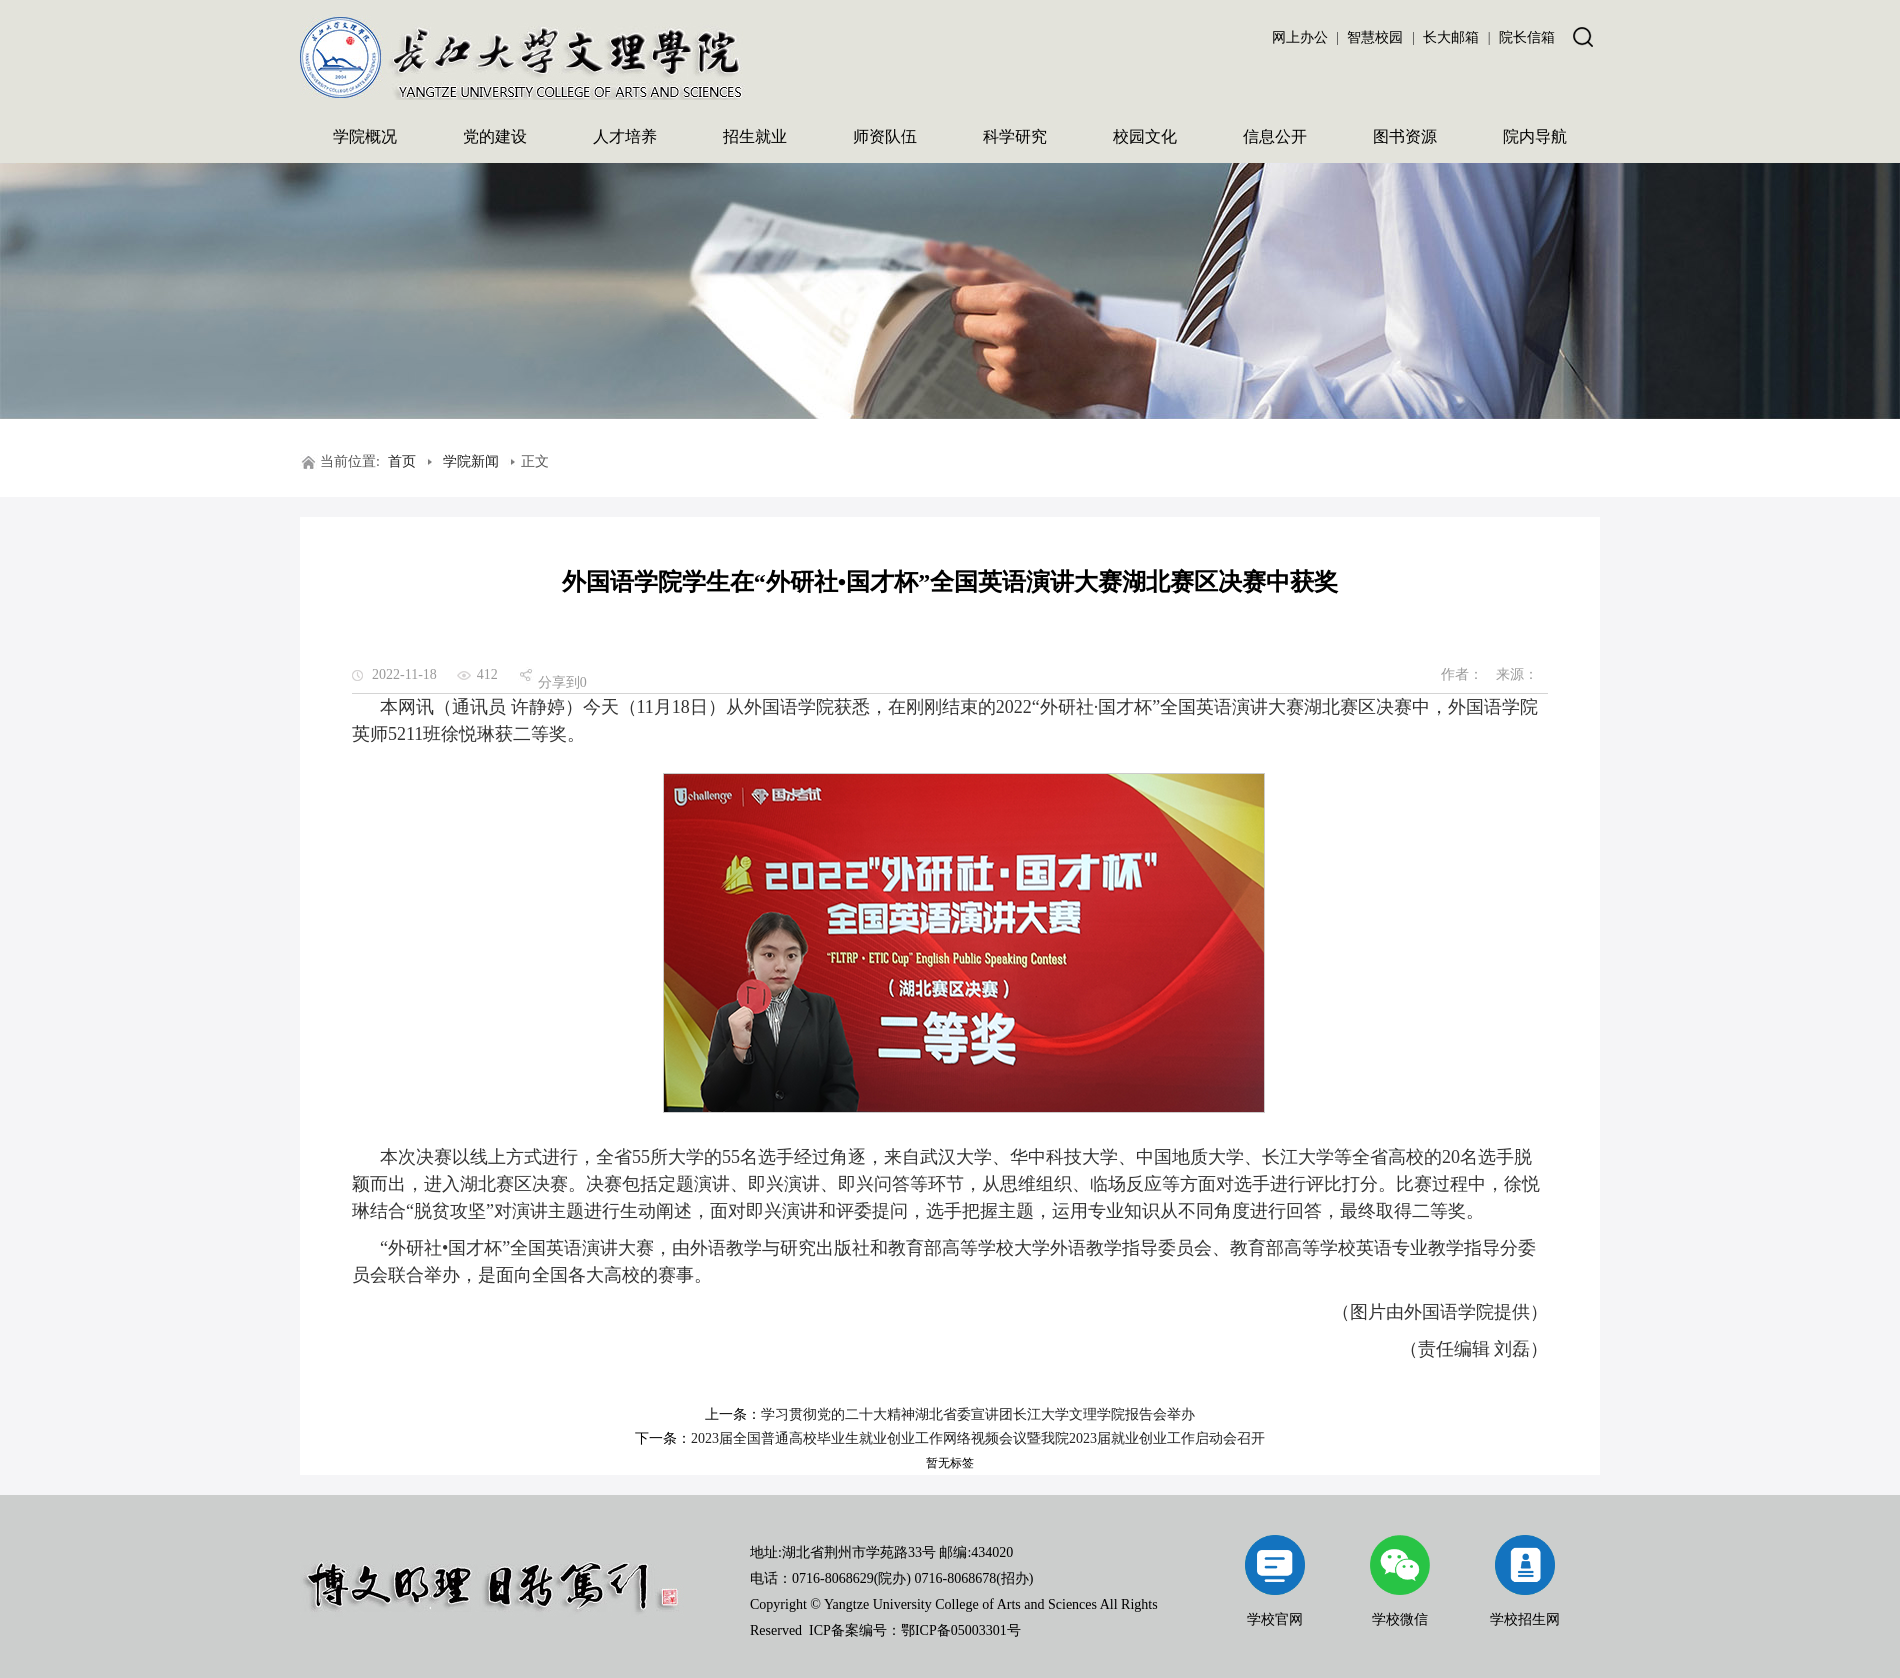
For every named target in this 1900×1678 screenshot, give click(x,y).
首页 (402, 461)
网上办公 (1300, 37)
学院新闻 (471, 461)
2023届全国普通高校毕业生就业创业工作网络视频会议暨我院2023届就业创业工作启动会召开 (978, 1438)
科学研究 (1015, 136)
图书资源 (1405, 136)
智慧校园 (1375, 37)
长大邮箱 (1451, 37)
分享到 (559, 682)
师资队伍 (885, 136)
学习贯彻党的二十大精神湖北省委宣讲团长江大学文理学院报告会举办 (978, 1414)
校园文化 (1145, 136)
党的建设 (495, 136)
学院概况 (365, 136)
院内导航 (1535, 136)
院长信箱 (1527, 37)
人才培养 (625, 136)
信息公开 (1275, 136)
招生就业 (755, 136)
